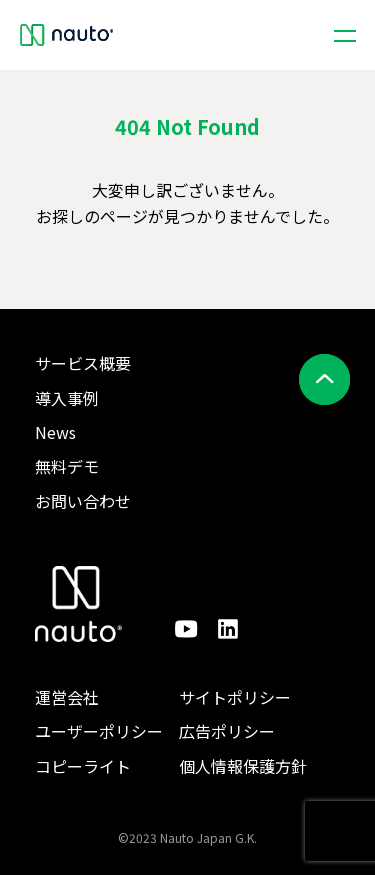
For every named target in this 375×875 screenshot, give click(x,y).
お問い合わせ (83, 501)
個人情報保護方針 (243, 766)
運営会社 (67, 697)
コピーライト (83, 766)
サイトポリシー (235, 697)
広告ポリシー (227, 731)
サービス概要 (83, 363)
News (55, 432)
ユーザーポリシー (99, 731)
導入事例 (67, 398)
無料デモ (67, 466)
